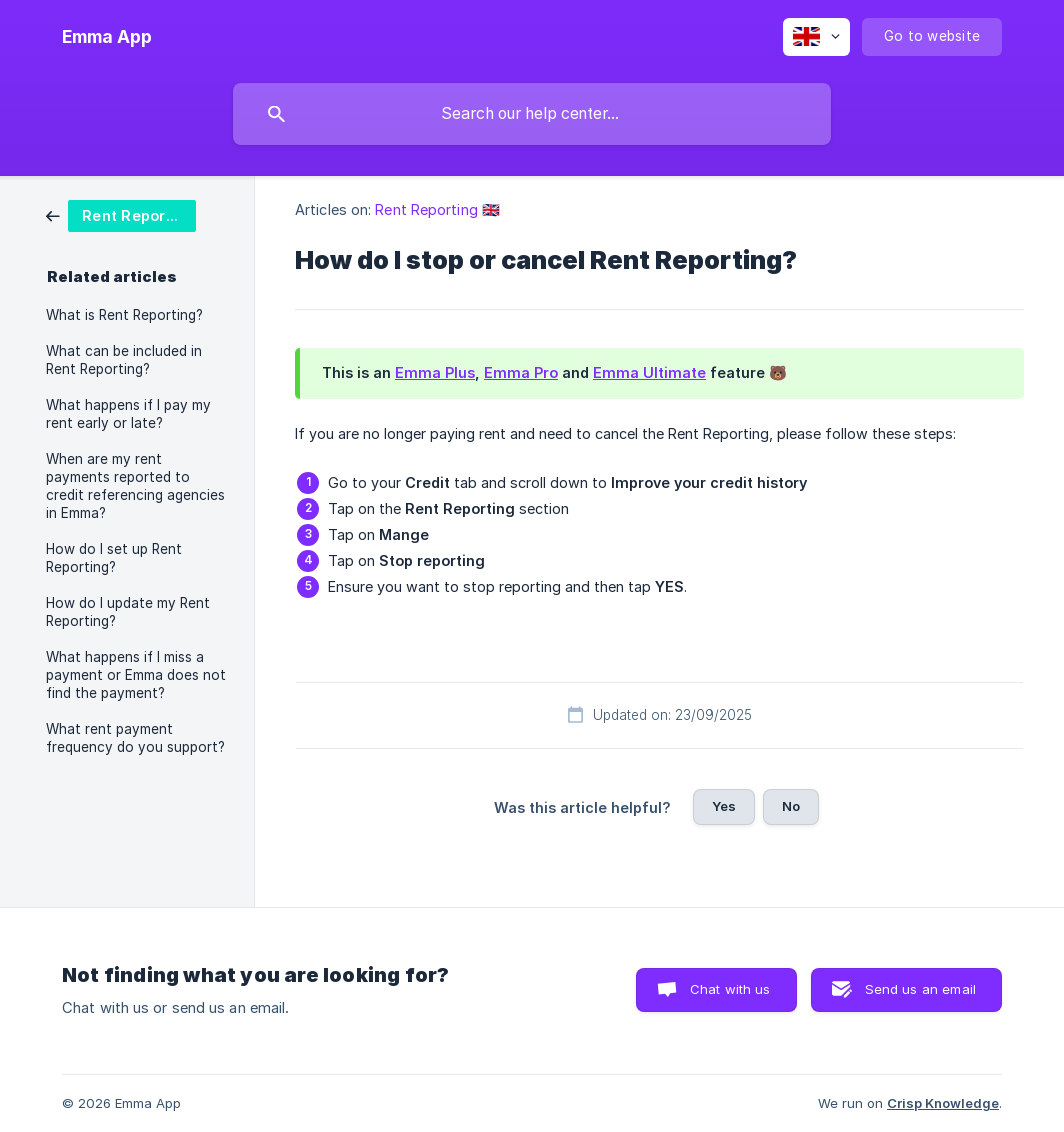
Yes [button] (724, 806)
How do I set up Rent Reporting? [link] (114, 558)
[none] (107, 37)
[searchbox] (532, 114)
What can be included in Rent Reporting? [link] (124, 360)
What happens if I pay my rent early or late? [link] (128, 414)
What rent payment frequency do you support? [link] (135, 738)
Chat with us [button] (730, 989)
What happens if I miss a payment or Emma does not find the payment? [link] (136, 675)
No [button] (791, 806)
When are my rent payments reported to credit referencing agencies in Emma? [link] (135, 486)
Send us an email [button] (920, 989)
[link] (121, 214)
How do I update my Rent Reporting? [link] (128, 612)
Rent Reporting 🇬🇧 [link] (437, 209)
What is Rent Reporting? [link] (124, 315)
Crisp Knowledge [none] (943, 1103)
